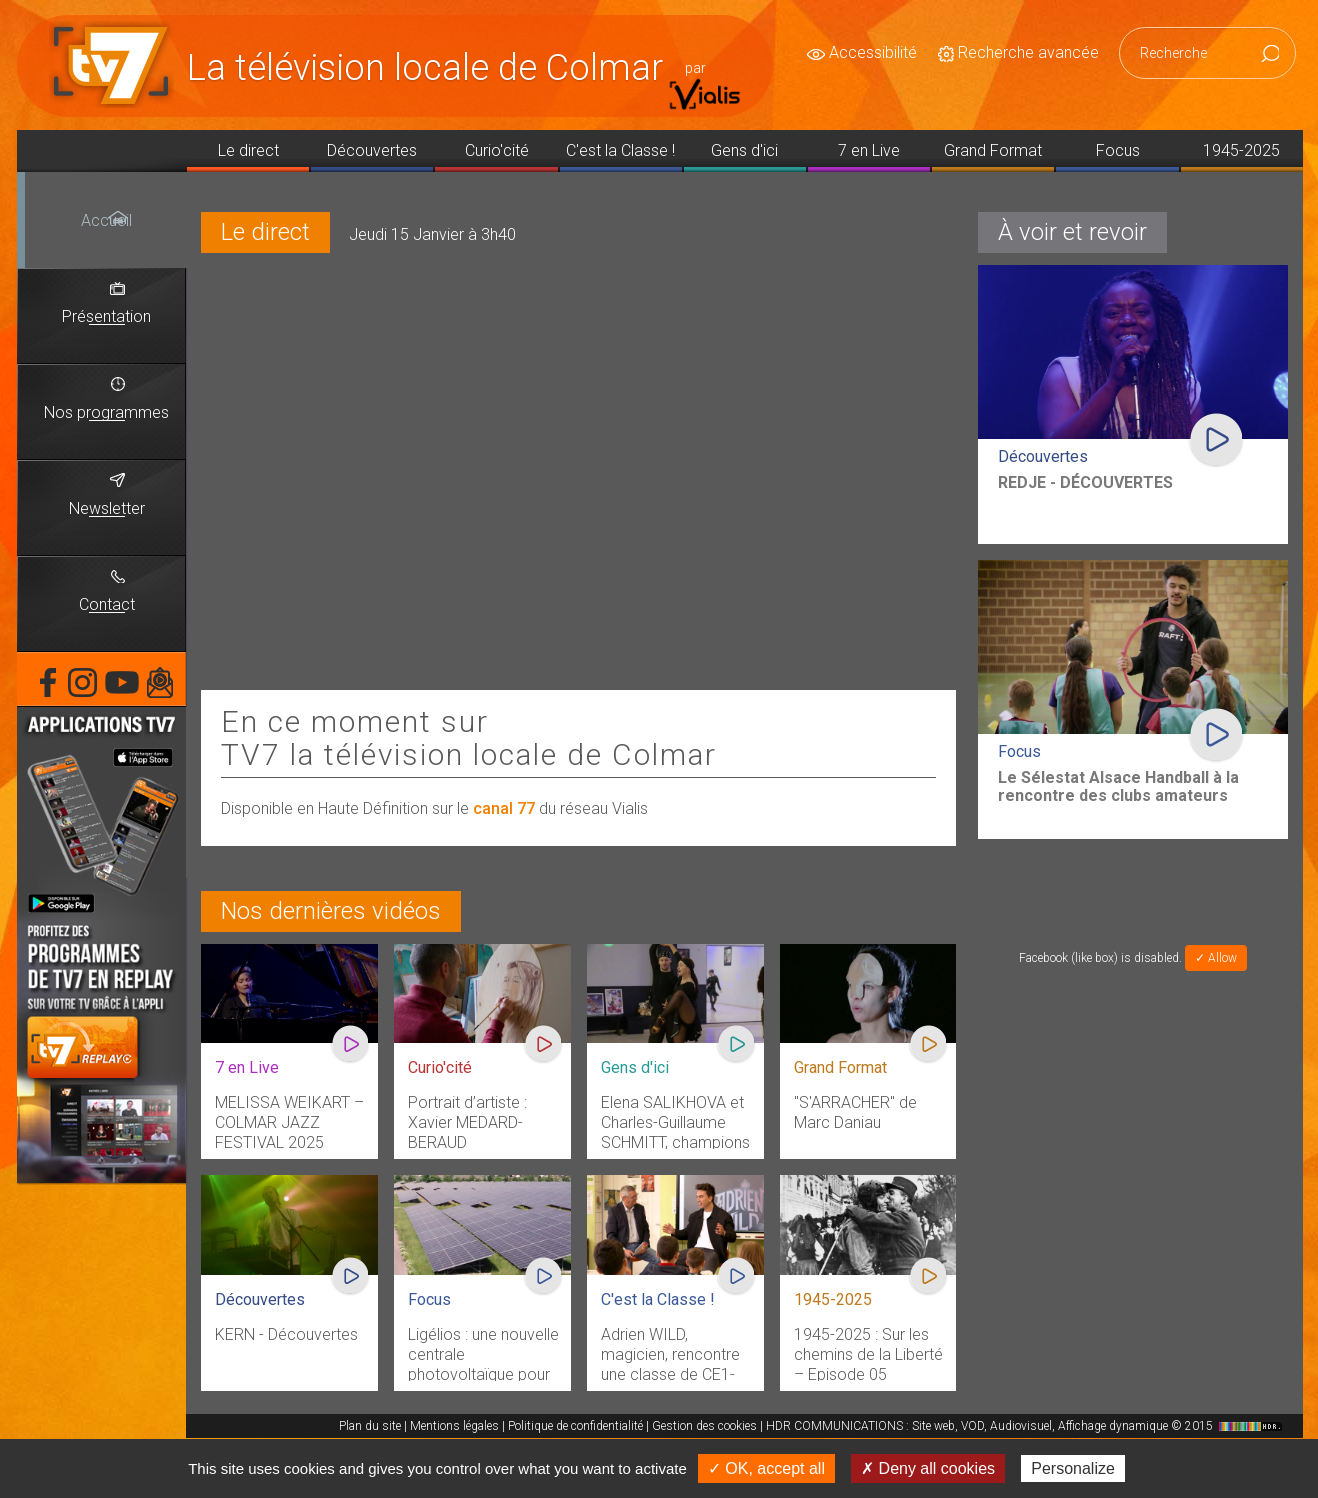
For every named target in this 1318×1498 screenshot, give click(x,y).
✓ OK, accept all (766, 1468)
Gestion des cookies (704, 1426)
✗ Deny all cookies (928, 1468)
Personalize (1073, 1468)
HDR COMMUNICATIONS (1026, 1426)
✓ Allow (1216, 958)
